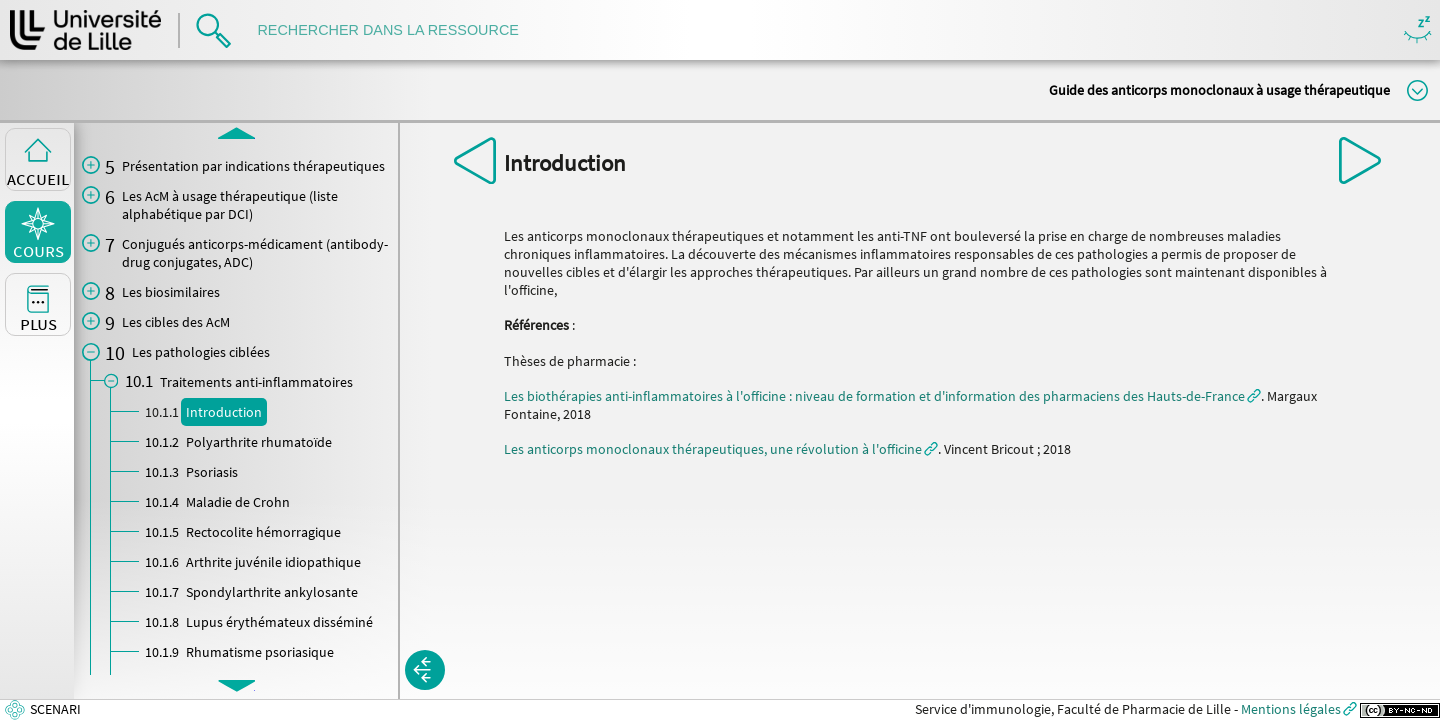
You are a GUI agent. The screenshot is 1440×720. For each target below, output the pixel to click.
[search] (398, 30)
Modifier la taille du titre (1417, 90)
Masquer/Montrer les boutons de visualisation (1417, 30)
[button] (425, 670)
